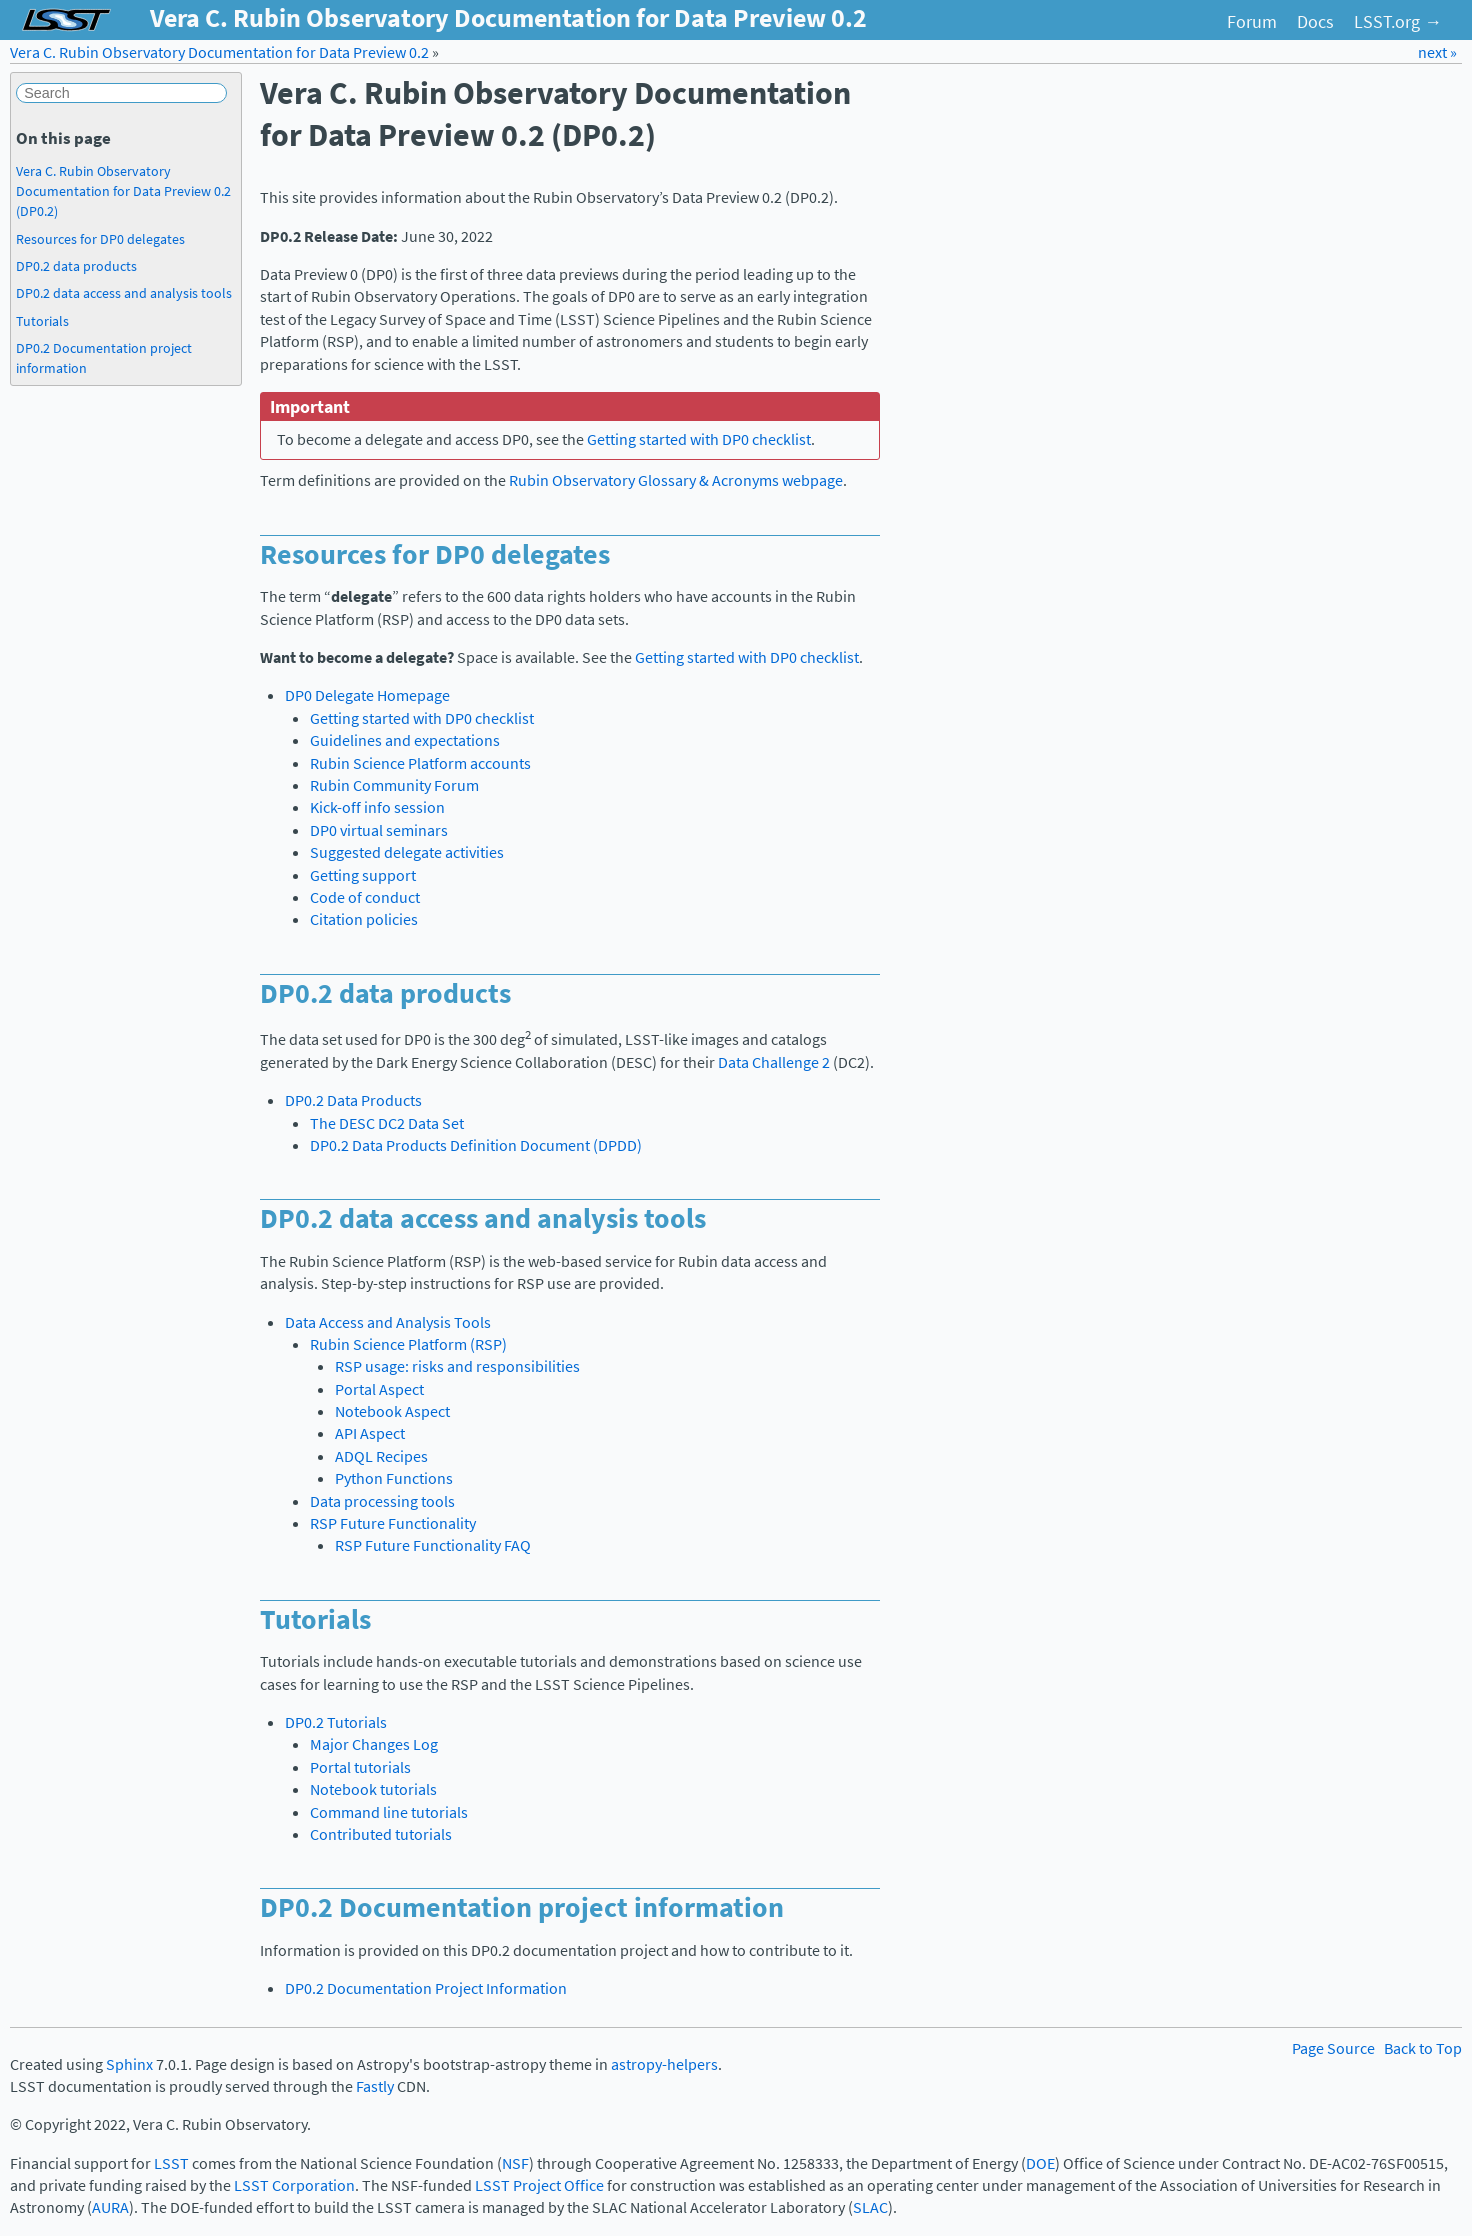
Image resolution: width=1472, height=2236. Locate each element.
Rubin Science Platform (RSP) (408, 1344)
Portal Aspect (379, 1389)
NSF (515, 2163)
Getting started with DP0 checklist (422, 718)
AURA (110, 2207)
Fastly (375, 2086)
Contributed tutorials (381, 1834)
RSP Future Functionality (393, 1523)
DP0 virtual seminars (379, 830)
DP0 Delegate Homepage (367, 695)
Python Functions (394, 1478)
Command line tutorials (389, 1812)
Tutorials (42, 321)
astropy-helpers (664, 2064)
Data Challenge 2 (774, 1062)
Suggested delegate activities (407, 852)
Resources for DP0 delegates (100, 239)
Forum (1252, 22)
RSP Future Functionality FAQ (433, 1545)
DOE (1040, 2163)
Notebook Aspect (392, 1411)
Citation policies (364, 919)
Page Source (1333, 2048)
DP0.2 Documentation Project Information (426, 1988)
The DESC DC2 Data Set (387, 1123)
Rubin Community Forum (394, 785)
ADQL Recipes (381, 1456)
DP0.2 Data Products (353, 1100)
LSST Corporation (294, 2185)
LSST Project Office (539, 2185)
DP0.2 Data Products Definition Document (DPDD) (476, 1145)
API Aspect (370, 1433)
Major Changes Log (374, 1744)
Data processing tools (382, 1501)
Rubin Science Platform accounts (420, 763)
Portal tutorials (360, 1767)
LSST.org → (1398, 22)
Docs (1315, 22)
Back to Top (1423, 2048)
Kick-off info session (377, 807)
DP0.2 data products (76, 266)
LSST (171, 2163)
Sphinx (129, 2064)
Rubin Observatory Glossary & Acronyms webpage (676, 480)
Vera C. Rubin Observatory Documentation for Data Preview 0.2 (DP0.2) (123, 191)
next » (1437, 52)
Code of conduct (365, 897)
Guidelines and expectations (405, 740)
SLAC (870, 2207)
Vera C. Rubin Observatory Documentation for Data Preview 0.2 (219, 52)
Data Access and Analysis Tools (388, 1322)
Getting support (363, 875)
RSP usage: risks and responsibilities (457, 1366)
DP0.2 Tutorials (336, 1722)
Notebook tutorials (373, 1789)
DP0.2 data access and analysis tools (124, 293)
